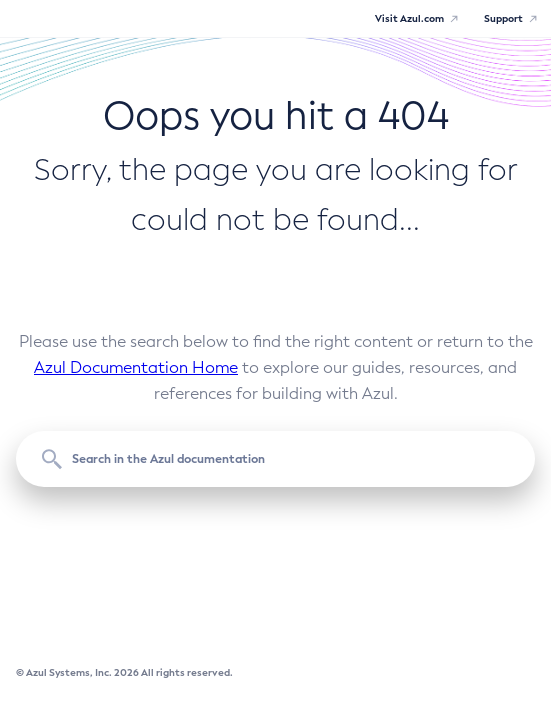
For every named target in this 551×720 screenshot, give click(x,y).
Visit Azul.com (409, 18)
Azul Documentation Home (136, 367)
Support (503, 18)
